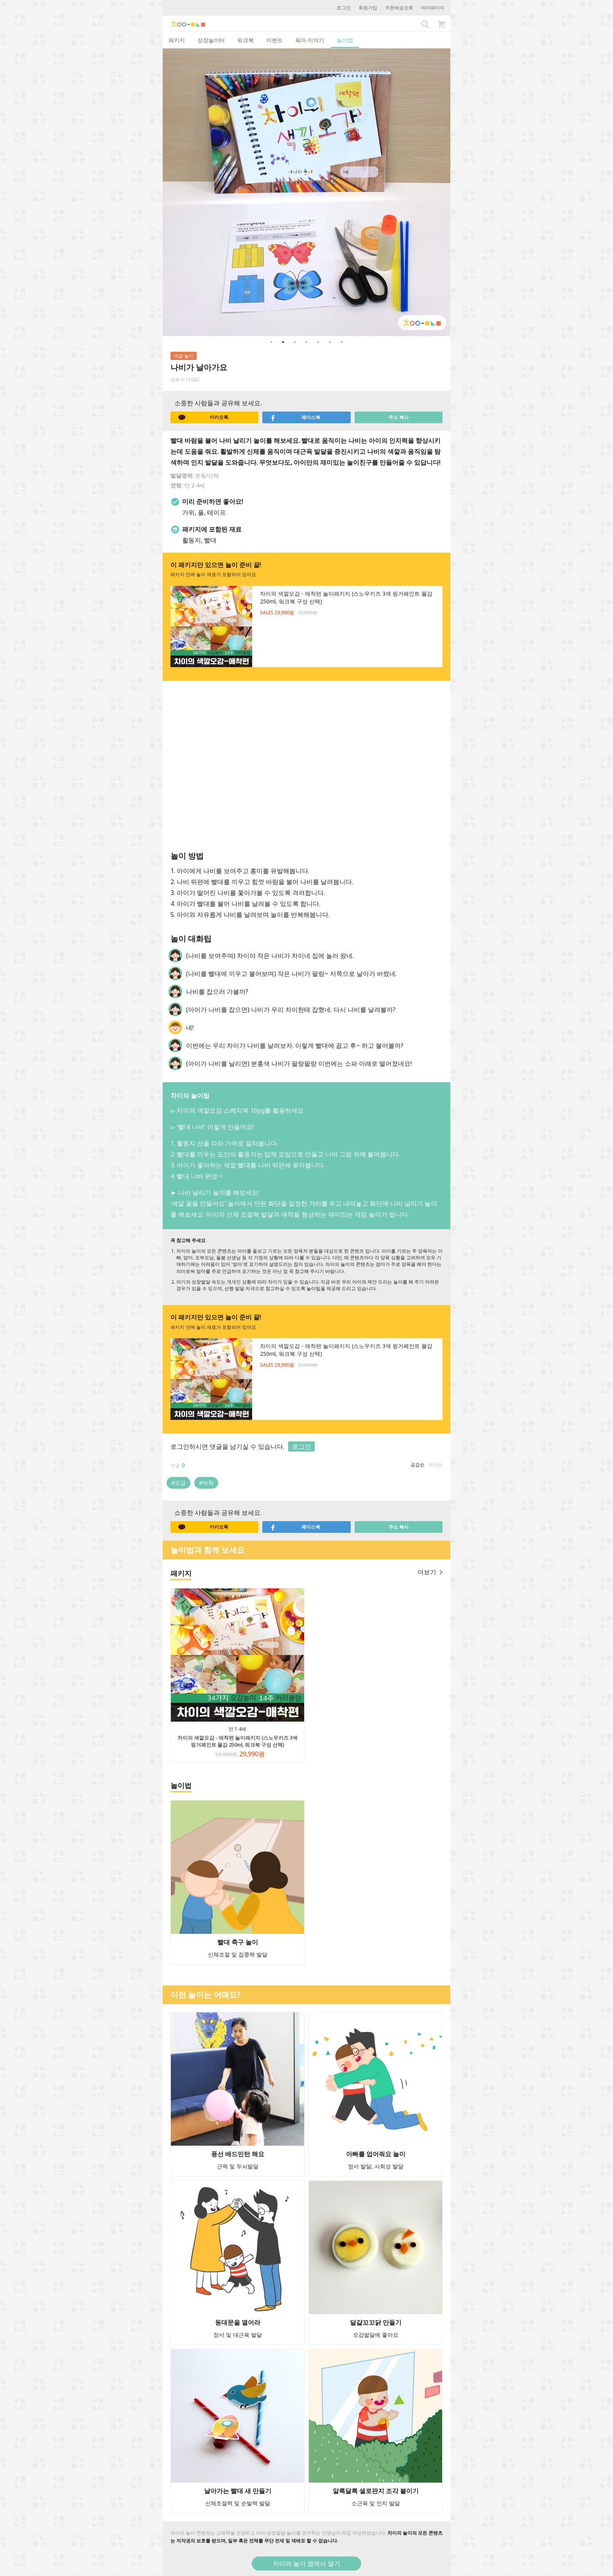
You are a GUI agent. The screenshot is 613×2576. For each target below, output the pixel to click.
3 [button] (295, 342)
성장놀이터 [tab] (211, 40)
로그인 (344, 7)
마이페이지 (433, 7)
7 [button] (342, 342)
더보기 (430, 1572)
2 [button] (283, 342)
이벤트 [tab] (274, 40)
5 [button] (318, 342)
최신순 (435, 1464)
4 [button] (306, 342)
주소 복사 (399, 417)
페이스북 (295, 417)
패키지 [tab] (176, 40)
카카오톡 (203, 417)
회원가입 (367, 7)
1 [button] (271, 342)
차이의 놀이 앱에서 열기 (306, 2563)
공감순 (417, 1464)
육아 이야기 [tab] (309, 40)
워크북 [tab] (245, 40)
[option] (306, 192)
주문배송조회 (399, 7)
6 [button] (330, 342)
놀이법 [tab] (345, 40)
